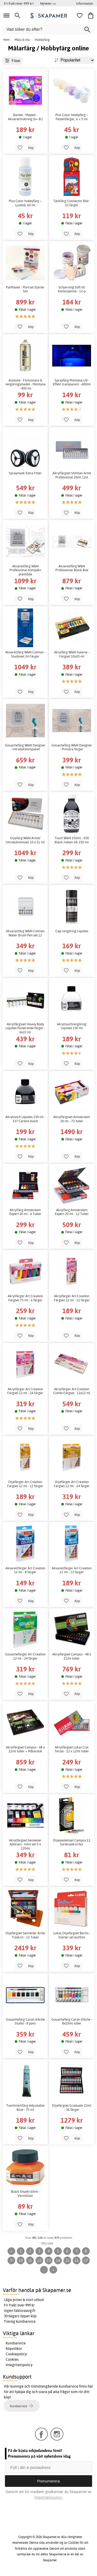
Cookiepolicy (16, 2354)
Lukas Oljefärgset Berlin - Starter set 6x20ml (71, 1935)
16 (76, 2260)
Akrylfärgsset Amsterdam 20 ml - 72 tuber (71, 1119)
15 (67, 2260)
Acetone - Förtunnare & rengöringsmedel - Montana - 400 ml (25, 384)
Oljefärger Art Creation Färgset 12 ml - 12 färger (25, 1484)
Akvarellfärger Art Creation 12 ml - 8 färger (25, 1570)
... (44, 2269)
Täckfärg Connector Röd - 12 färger (71, 203)
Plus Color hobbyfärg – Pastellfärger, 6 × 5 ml (71, 117)
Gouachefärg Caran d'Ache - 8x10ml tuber (71, 2021)
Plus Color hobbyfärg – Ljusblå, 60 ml (25, 203)
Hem (6, 40)
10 (21, 2260)
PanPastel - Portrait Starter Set (25, 289)
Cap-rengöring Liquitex (71, 931)
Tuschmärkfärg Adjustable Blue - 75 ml (25, 2108)
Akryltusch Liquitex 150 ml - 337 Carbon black (25, 1119)
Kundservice (16, 2343)
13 (49, 2260)
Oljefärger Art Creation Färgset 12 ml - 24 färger (72, 1484)
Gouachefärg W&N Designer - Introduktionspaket (25, 747)
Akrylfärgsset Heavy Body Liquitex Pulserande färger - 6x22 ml (25, 1028)
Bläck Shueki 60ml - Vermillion (25, 2194)
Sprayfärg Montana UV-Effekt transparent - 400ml (72, 382)
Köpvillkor (14, 2348)
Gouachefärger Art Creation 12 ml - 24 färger (25, 1656)
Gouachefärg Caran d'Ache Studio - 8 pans (25, 2021)
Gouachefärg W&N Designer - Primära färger (71, 747)
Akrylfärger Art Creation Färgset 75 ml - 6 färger (25, 1298)
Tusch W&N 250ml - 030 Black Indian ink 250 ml (72, 840)
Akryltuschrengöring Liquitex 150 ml (71, 1026)
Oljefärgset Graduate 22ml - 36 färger (71, 2108)
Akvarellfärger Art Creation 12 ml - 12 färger (72, 1570)
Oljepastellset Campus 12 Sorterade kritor (71, 1842)
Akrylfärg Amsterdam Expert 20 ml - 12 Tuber (72, 1212)
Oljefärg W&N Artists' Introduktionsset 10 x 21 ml (25, 840)
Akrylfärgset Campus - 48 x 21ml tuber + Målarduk (25, 1749)
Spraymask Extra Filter (25, 473)
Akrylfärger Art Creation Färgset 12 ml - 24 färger (25, 1391)
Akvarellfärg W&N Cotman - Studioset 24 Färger (25, 654)
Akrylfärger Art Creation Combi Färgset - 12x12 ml (71, 1391)
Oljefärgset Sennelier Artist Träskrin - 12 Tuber (25, 1935)
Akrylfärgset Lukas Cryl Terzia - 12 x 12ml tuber (72, 1749)
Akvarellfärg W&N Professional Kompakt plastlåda (25, 570)
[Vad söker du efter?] (48, 29)
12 (39, 2260)
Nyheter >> (48, 3)
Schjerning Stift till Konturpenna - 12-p (72, 289)
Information (84, 3)
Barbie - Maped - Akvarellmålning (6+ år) (25, 117)
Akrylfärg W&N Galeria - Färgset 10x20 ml (71, 654)
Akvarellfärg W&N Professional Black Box (71, 568)
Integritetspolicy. (48, 2497)
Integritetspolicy (19, 2365)
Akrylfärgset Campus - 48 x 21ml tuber (71, 1656)
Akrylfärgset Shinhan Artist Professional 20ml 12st (72, 475)
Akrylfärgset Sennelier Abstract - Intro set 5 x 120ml (25, 1844)
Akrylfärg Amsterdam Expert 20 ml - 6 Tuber (25, 1212)
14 (58, 2260)
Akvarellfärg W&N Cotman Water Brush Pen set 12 (25, 933)
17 (86, 2260)
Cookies (12, 2359)
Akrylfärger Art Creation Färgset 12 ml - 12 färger (72, 1298)
